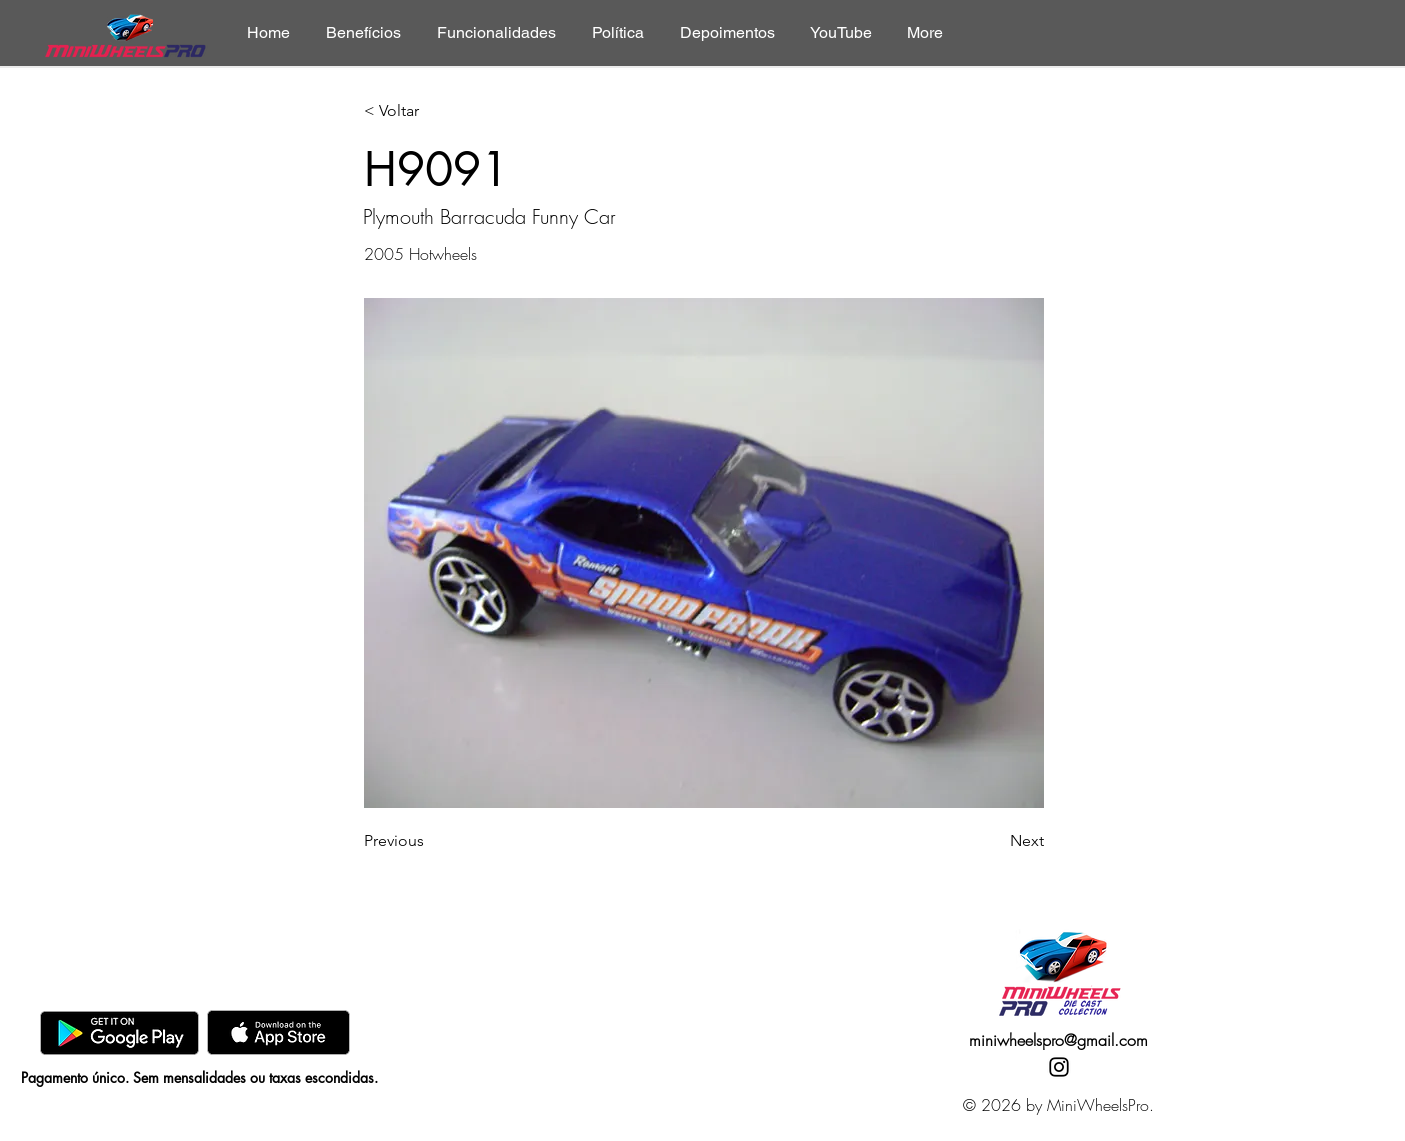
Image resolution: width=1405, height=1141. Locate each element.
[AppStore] (278, 1032)
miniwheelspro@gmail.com (1058, 1040)
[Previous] (430, 841)
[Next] (994, 841)
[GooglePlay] (119, 1032)
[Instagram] (1059, 1067)
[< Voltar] (430, 111)
